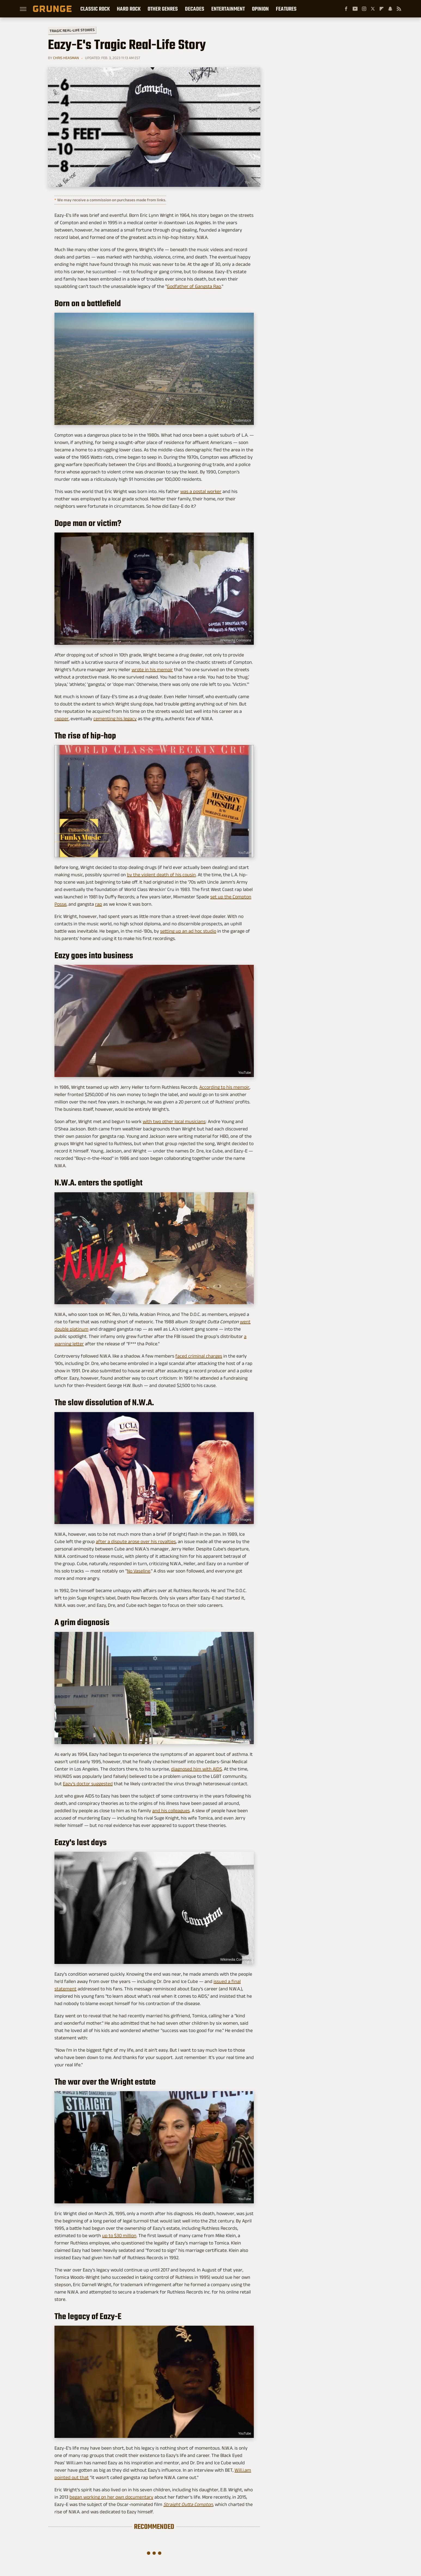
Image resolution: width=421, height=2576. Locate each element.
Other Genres (163, 8)
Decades (194, 8)
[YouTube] (355, 9)
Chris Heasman (66, 58)
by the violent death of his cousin (161, 874)
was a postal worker (200, 491)
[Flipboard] (381, 9)
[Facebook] (346, 9)
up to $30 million (119, 2235)
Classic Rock (95, 8)
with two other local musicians (174, 1121)
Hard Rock (129, 8)
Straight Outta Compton (188, 2504)
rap (98, 904)
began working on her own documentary (111, 2497)
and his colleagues (171, 1810)
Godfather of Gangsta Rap (194, 286)
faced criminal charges (198, 1356)
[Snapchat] (390, 9)
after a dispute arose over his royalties (136, 1541)
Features (286, 8)
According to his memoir (224, 1087)
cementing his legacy (115, 718)
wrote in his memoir (152, 669)
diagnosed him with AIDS (196, 1769)
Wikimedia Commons (235, 640)
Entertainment (228, 8)
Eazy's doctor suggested (88, 1783)
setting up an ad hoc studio (188, 931)
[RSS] (399, 9)
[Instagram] (364, 9)
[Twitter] (373, 9)
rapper (61, 718)
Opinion (260, 8)
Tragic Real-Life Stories (72, 30)
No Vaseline (138, 1571)
